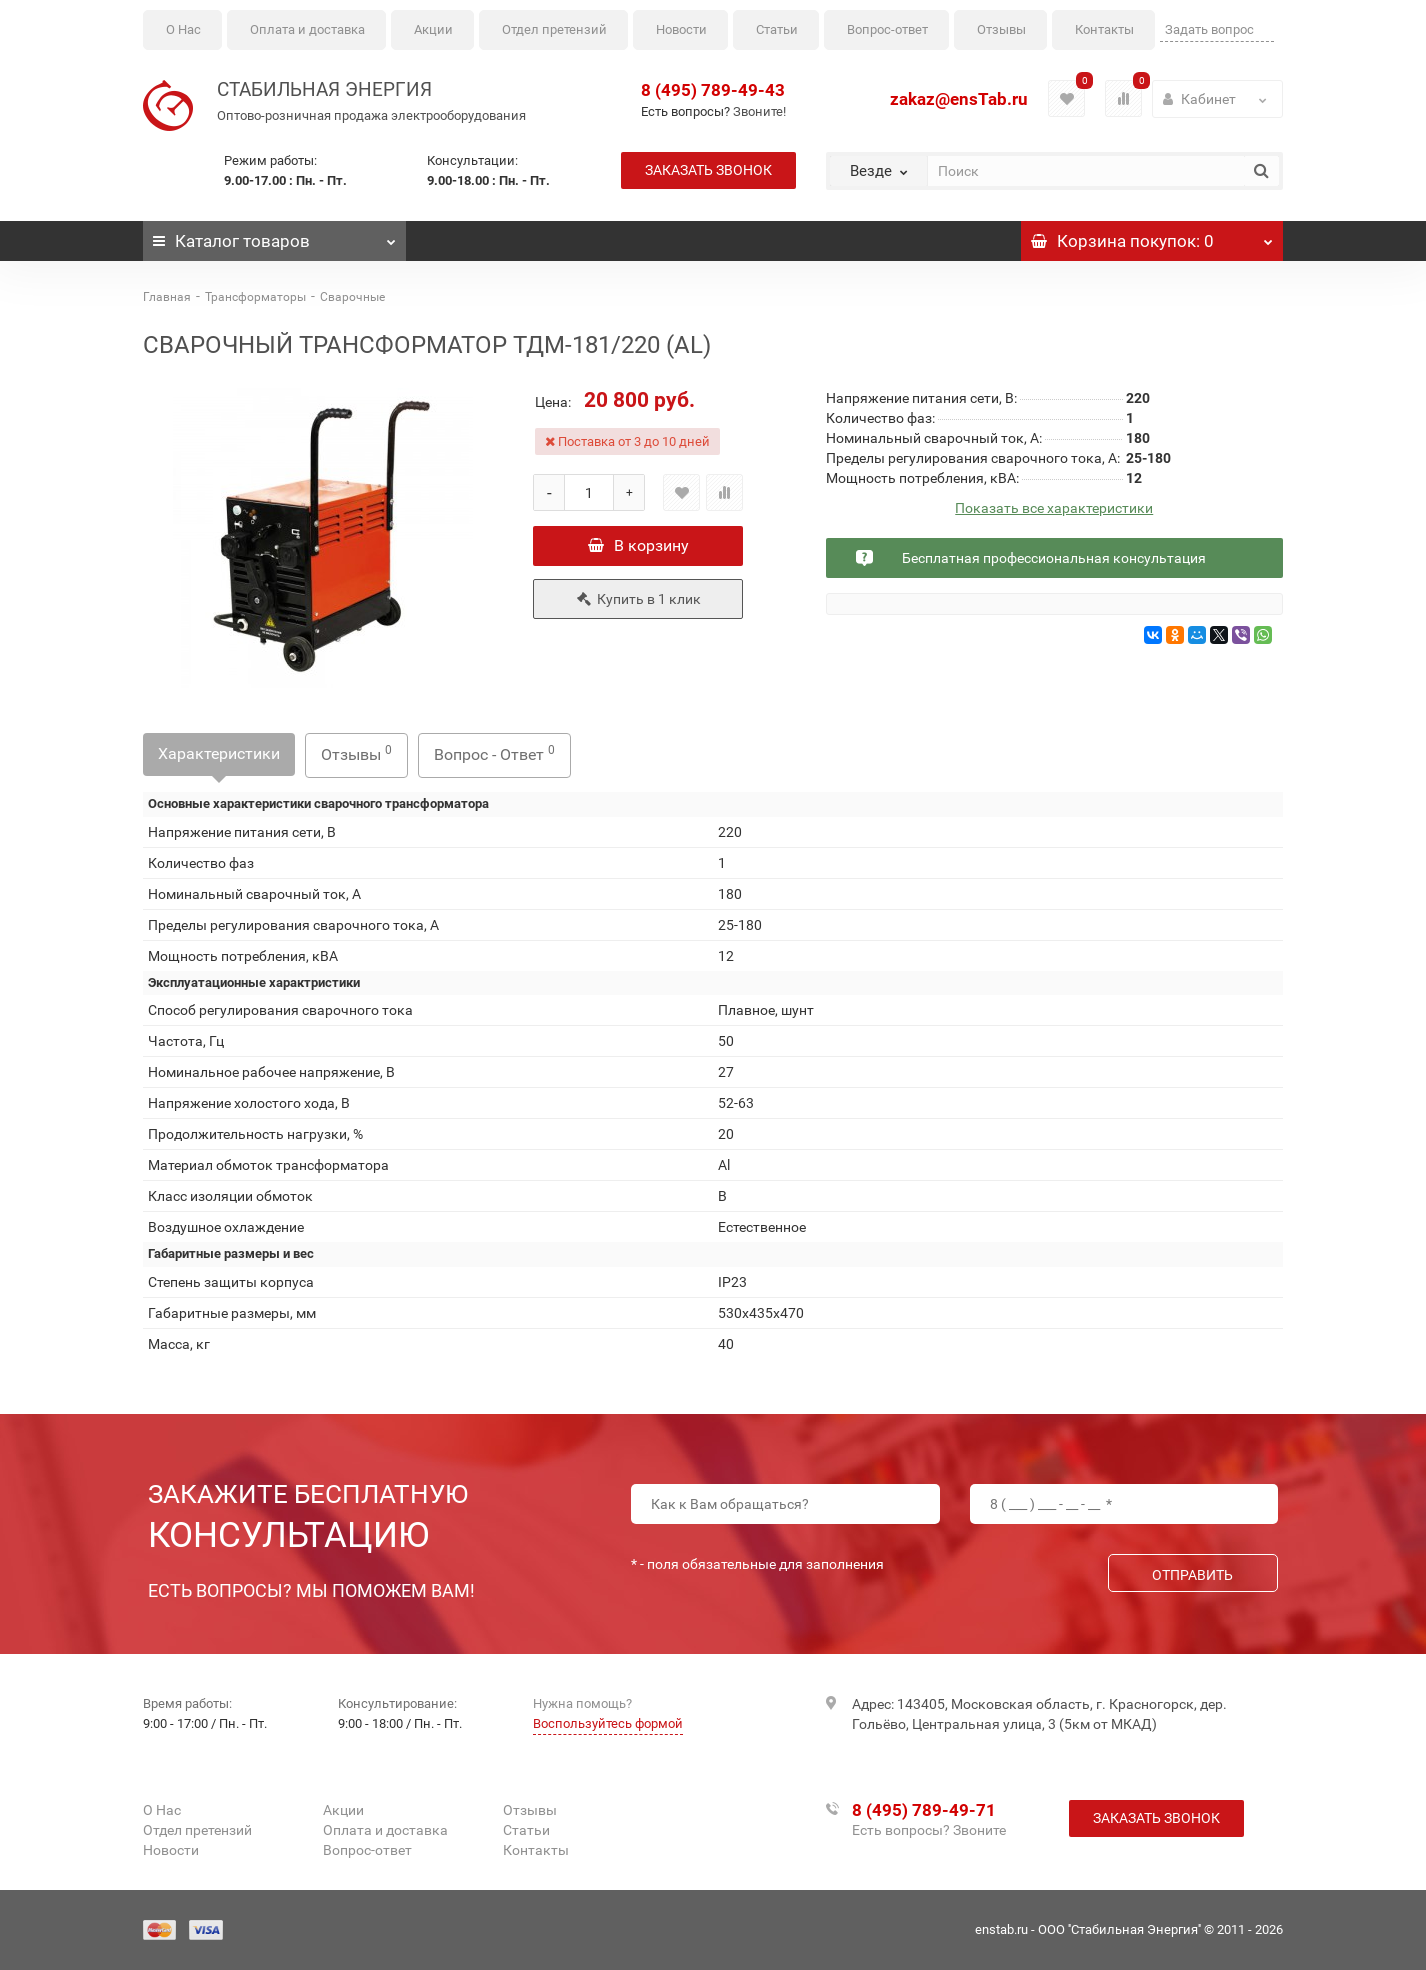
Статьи (777, 29)
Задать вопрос (1209, 29)
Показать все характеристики (1054, 508)
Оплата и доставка (307, 29)
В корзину (638, 545)
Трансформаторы (255, 297)
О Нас (183, 29)
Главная (167, 297)
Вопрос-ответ (887, 29)
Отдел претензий (554, 29)
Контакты (1104, 29)
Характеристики (219, 753)
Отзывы (1001, 29)
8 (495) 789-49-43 (713, 90)
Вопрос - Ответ (494, 753)
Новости (681, 29)
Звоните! (759, 111)
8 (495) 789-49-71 (924, 1810)
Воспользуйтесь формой (608, 1723)
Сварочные (352, 297)
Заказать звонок (708, 170)
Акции (433, 29)
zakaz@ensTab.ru (959, 99)
